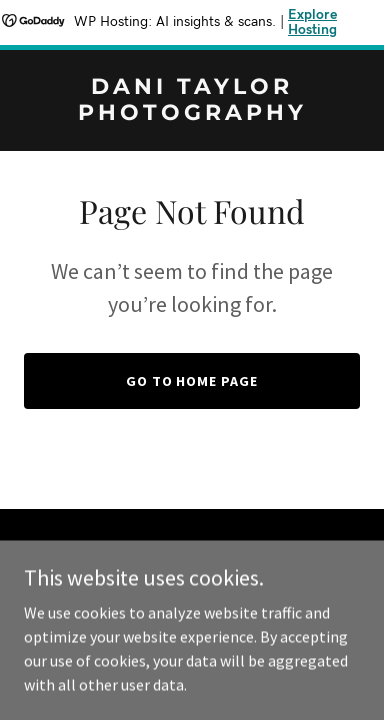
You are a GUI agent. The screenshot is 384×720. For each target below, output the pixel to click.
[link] (192, 114)
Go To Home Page (192, 381)
